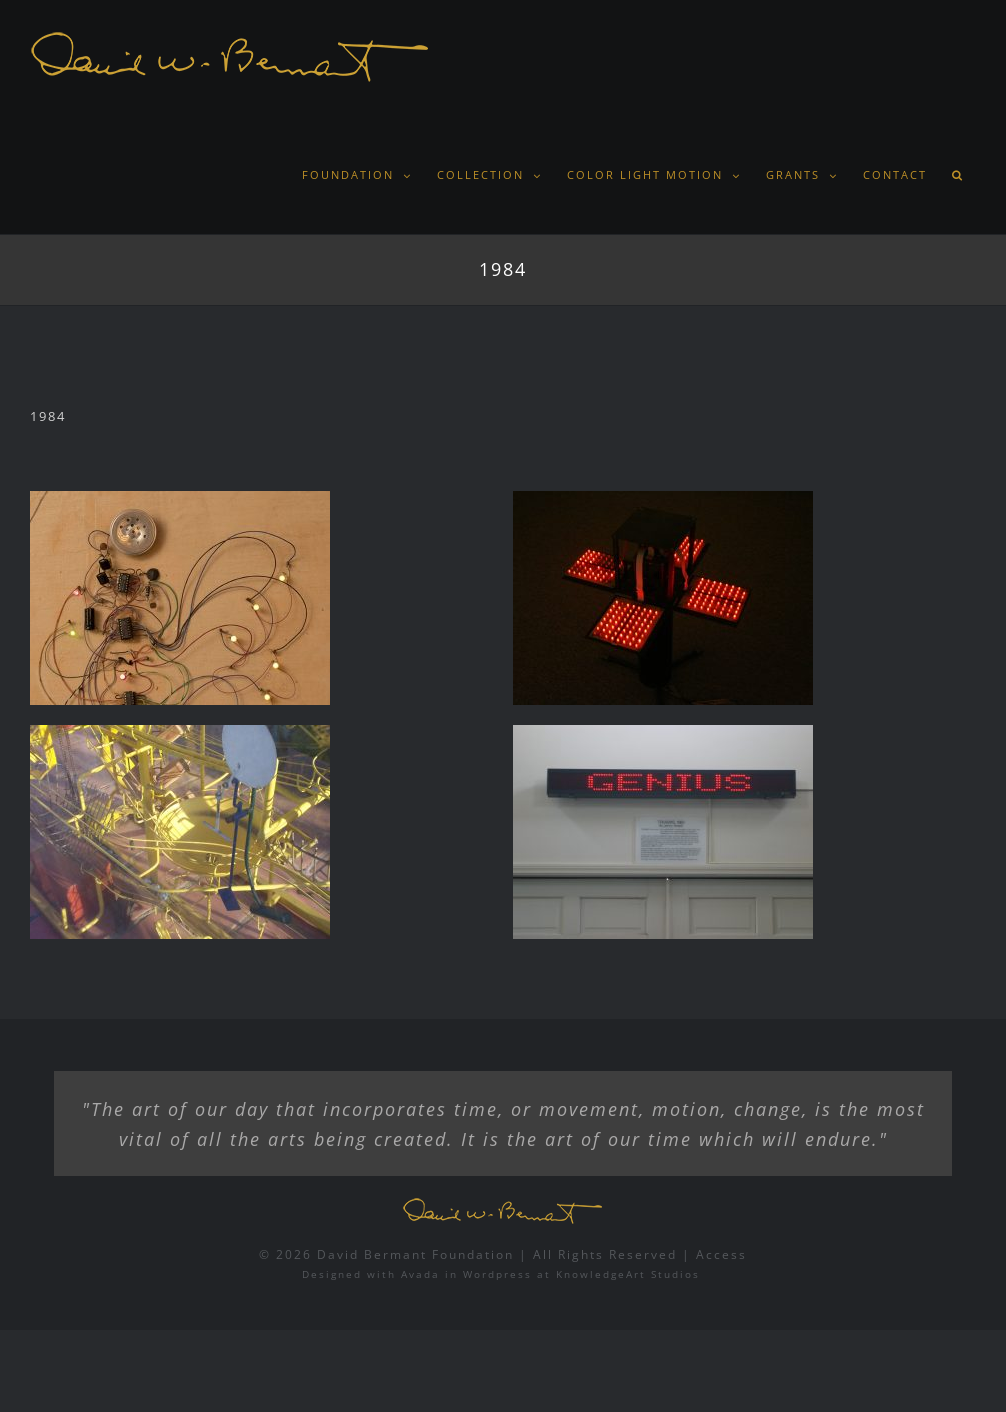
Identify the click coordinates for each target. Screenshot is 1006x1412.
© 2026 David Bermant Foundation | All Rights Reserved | (477, 1254)
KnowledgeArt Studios (628, 1274)
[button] (957, 174)
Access (721, 1254)
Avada (420, 1274)
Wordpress (497, 1274)
